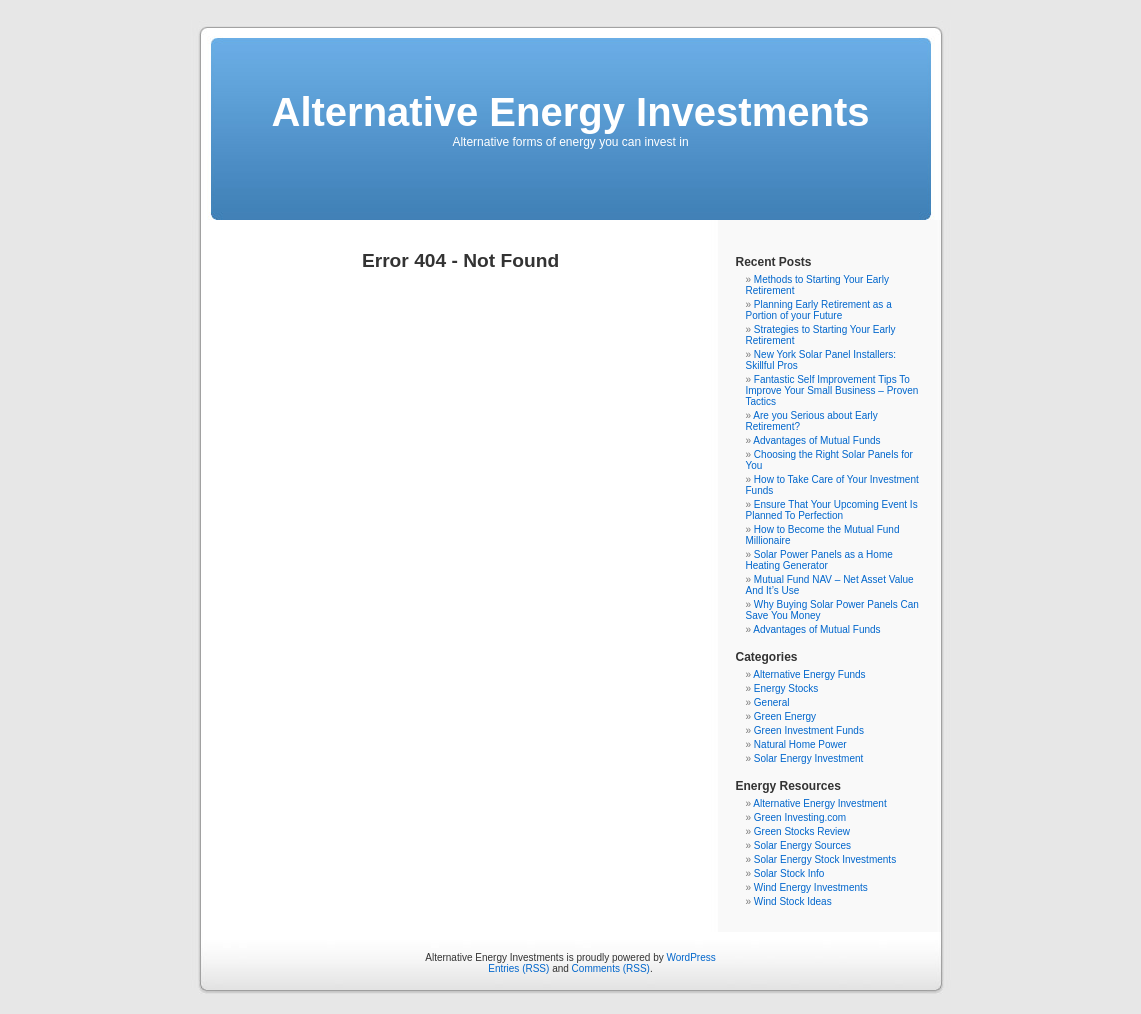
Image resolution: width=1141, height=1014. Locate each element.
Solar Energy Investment (809, 758)
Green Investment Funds (809, 730)
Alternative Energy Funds (809, 674)
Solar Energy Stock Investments (825, 859)
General (772, 702)
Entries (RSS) (518, 968)
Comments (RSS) (611, 968)
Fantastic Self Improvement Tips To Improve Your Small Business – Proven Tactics (832, 390)
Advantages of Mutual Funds (816, 440)
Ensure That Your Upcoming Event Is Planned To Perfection (832, 510)
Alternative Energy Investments (571, 112)
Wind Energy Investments (811, 887)
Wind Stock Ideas (793, 901)
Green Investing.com (800, 817)
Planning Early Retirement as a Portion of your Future (819, 310)
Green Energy (785, 716)
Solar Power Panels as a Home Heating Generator (819, 560)
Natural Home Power (800, 744)
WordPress (690, 957)
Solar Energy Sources (802, 845)
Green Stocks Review (802, 831)
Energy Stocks (786, 688)
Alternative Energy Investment (819, 803)
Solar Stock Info (789, 873)
